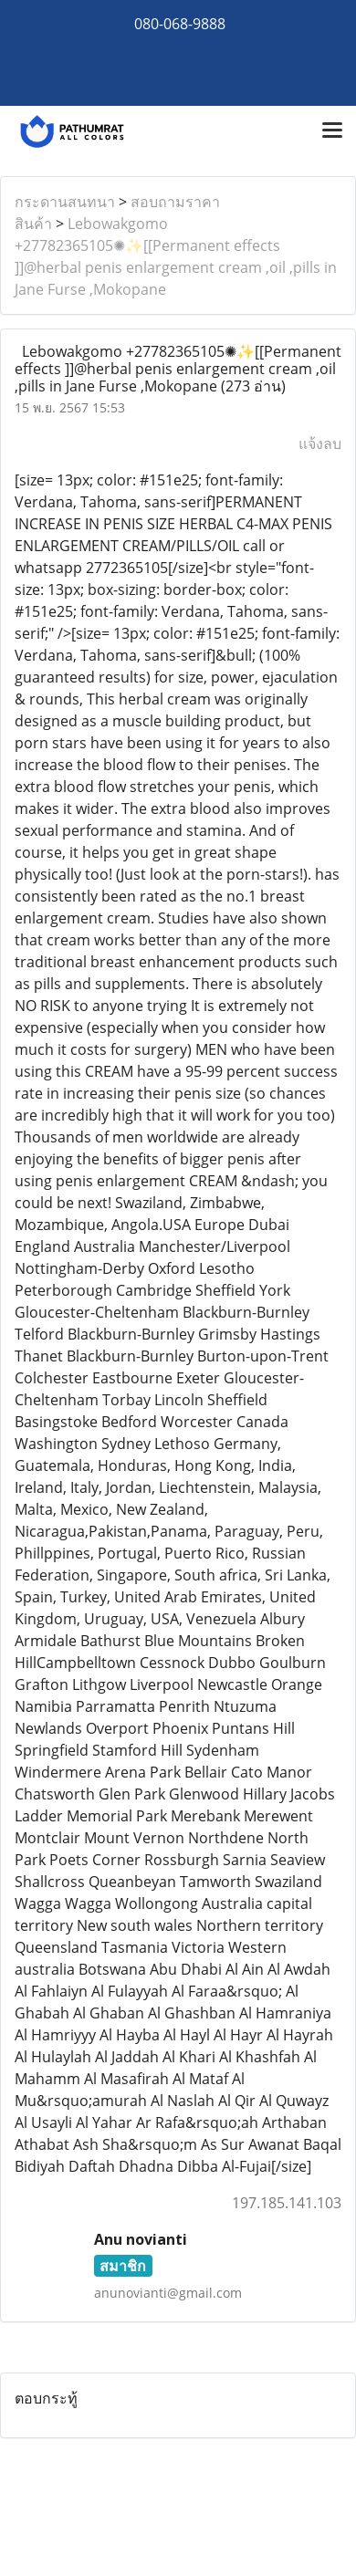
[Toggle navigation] (332, 131)
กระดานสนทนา (65, 202)
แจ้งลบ (319, 443)
